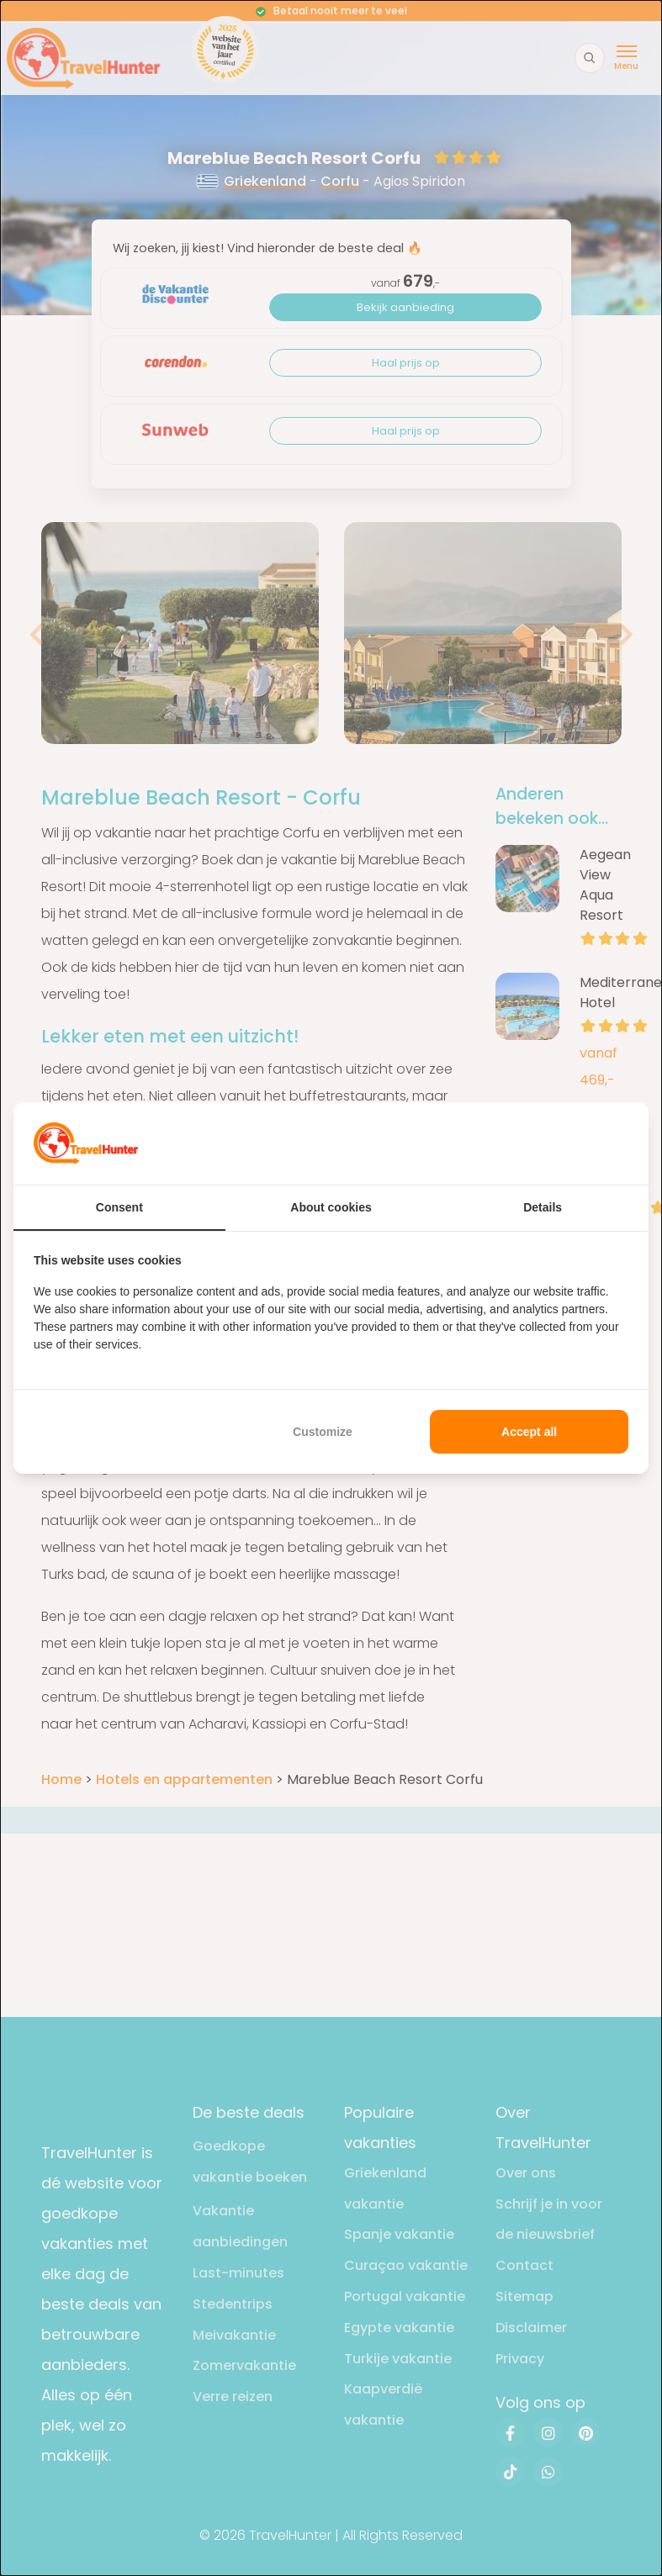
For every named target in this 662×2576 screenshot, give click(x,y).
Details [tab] (542, 1207)
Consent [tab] (119, 1207)
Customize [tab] (322, 1431)
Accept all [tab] (529, 1431)
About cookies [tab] (330, 1207)
